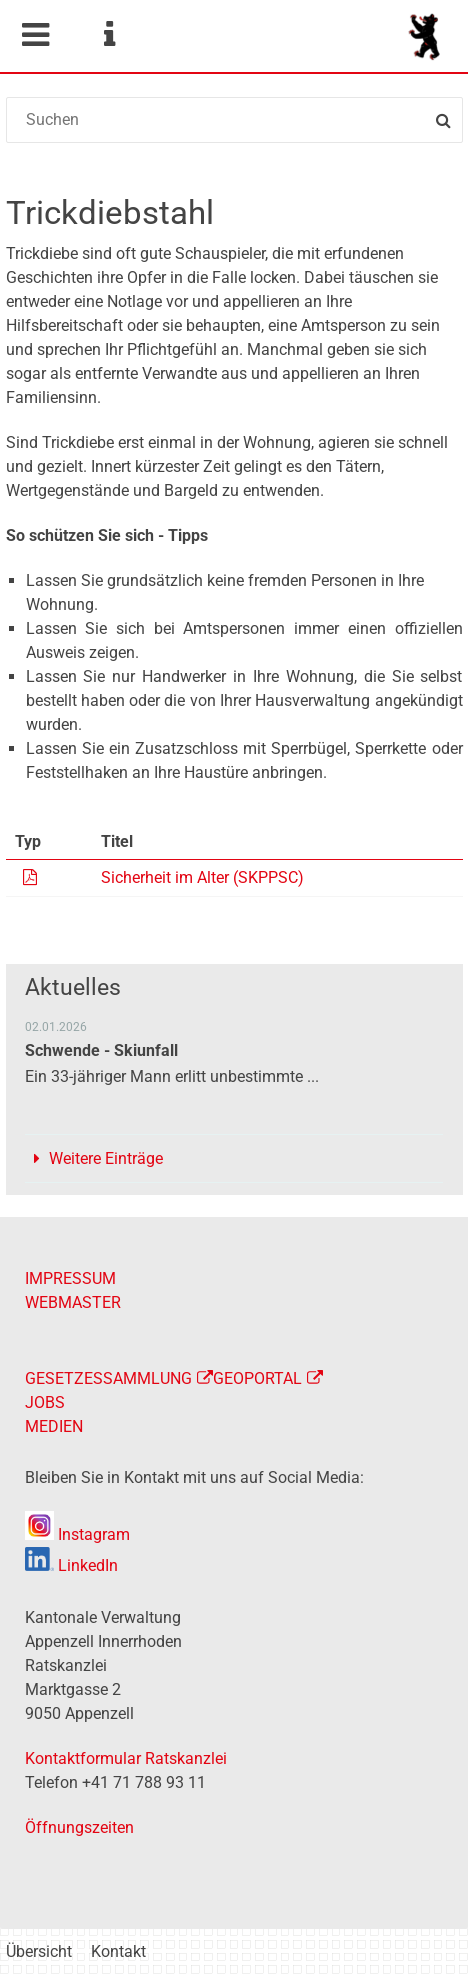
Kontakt (118, 1951)
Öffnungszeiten (79, 1827)
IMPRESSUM (70, 1278)
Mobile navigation (35, 35)
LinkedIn (71, 1565)
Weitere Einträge (106, 1158)
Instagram (77, 1534)
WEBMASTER (73, 1302)
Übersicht (39, 1951)
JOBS (45, 1402)
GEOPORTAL (257, 1378)
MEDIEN (54, 1426)
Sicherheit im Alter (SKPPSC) (202, 877)
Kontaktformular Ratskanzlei (126, 1758)
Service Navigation (109, 35)
